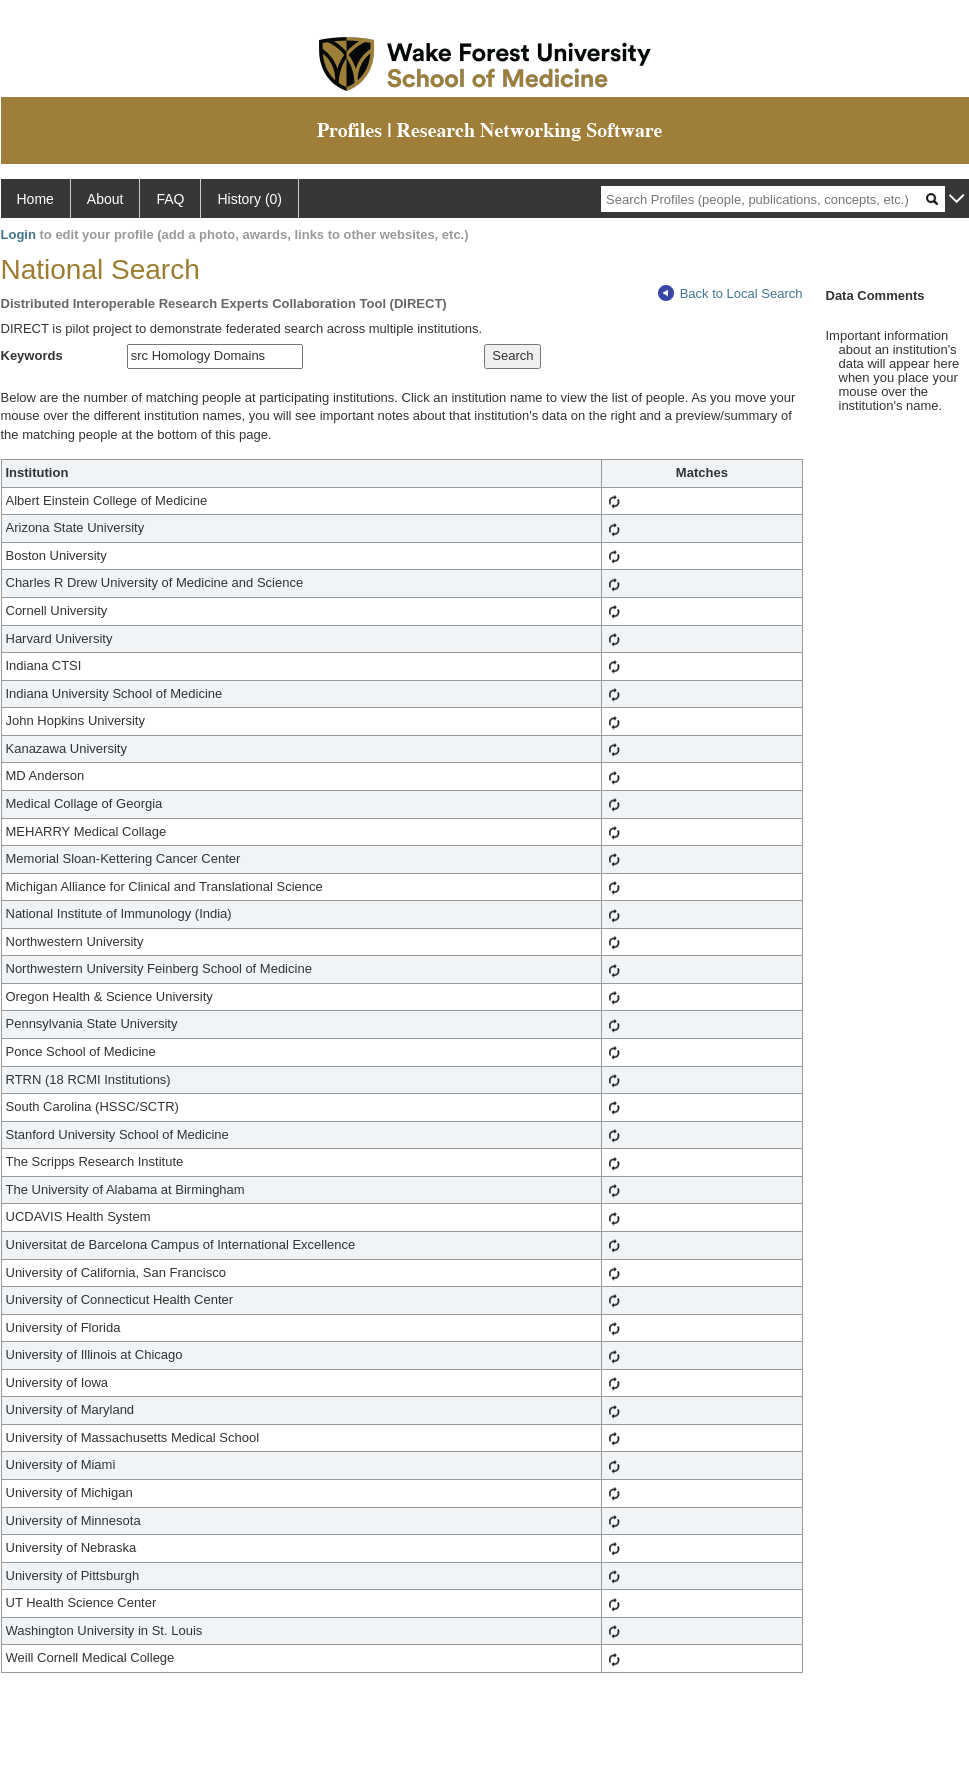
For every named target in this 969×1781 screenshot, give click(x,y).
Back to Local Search (730, 293)
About (105, 199)
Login (18, 234)
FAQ (170, 199)
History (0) (249, 199)
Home (35, 199)
